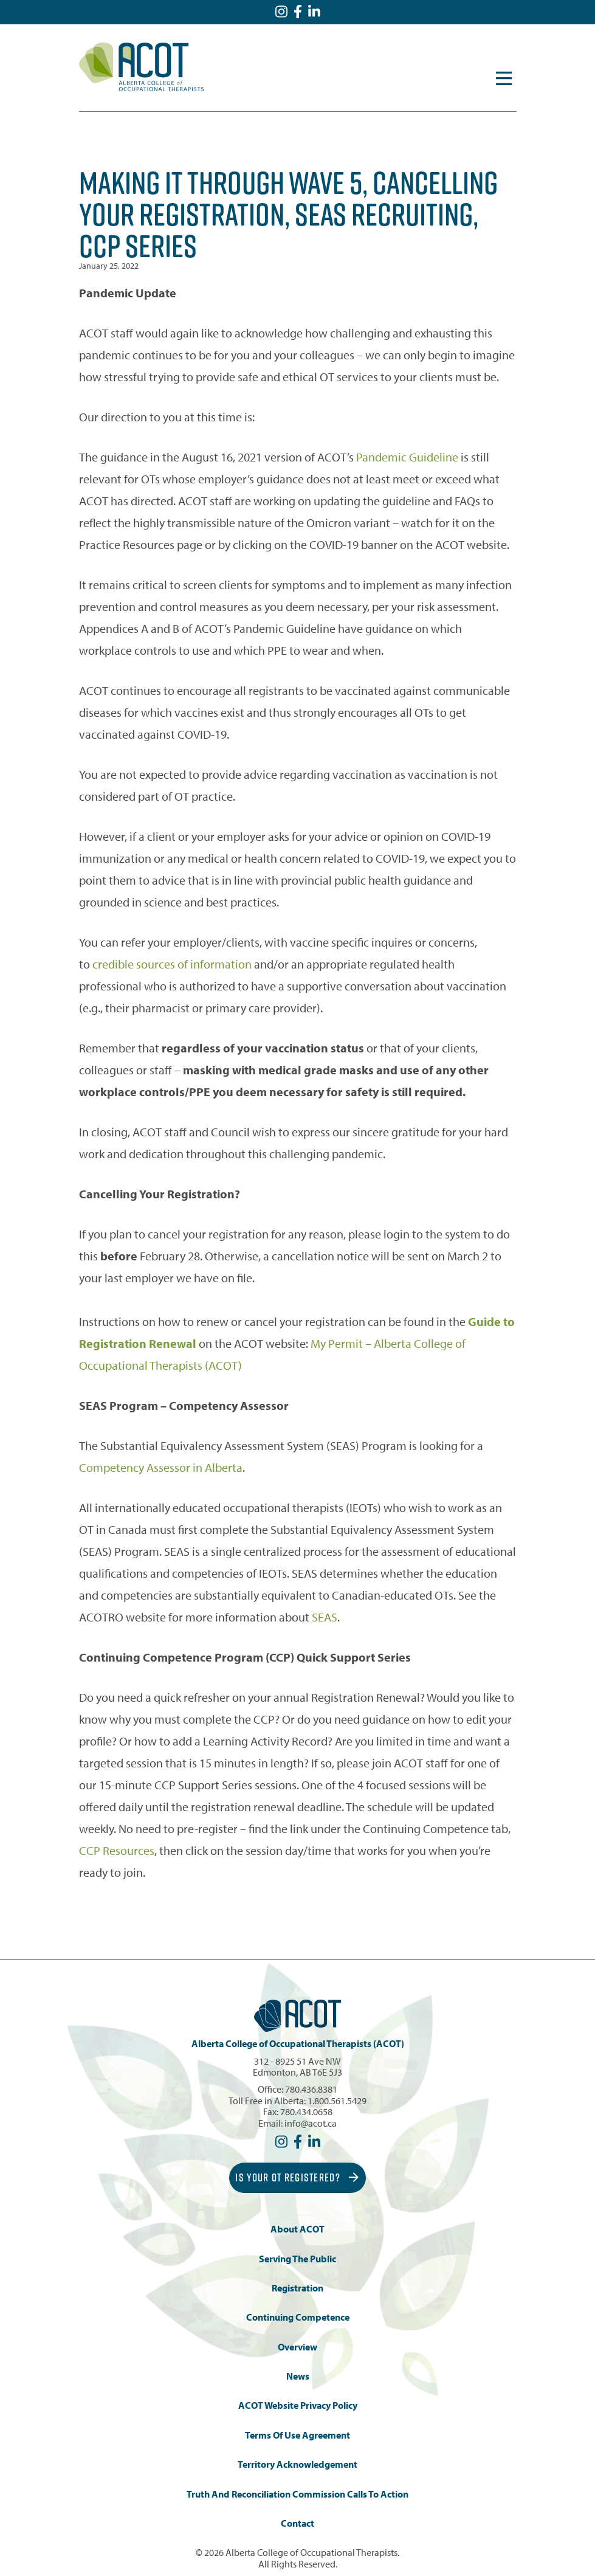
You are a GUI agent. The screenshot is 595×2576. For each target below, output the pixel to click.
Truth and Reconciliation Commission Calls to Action (297, 2494)
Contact (297, 2523)
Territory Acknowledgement (297, 2464)
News (297, 2376)
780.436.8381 (311, 2089)
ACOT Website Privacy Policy (297, 2405)
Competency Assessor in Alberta (160, 1467)
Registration (297, 2288)
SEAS (324, 1617)
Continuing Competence (297, 2317)
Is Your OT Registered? (297, 2177)
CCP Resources (116, 1850)
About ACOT (297, 2229)
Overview (297, 2347)
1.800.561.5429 (337, 2100)
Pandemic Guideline (407, 456)
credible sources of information (172, 964)
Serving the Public (297, 2259)
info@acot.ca (310, 2123)
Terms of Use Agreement (297, 2435)
